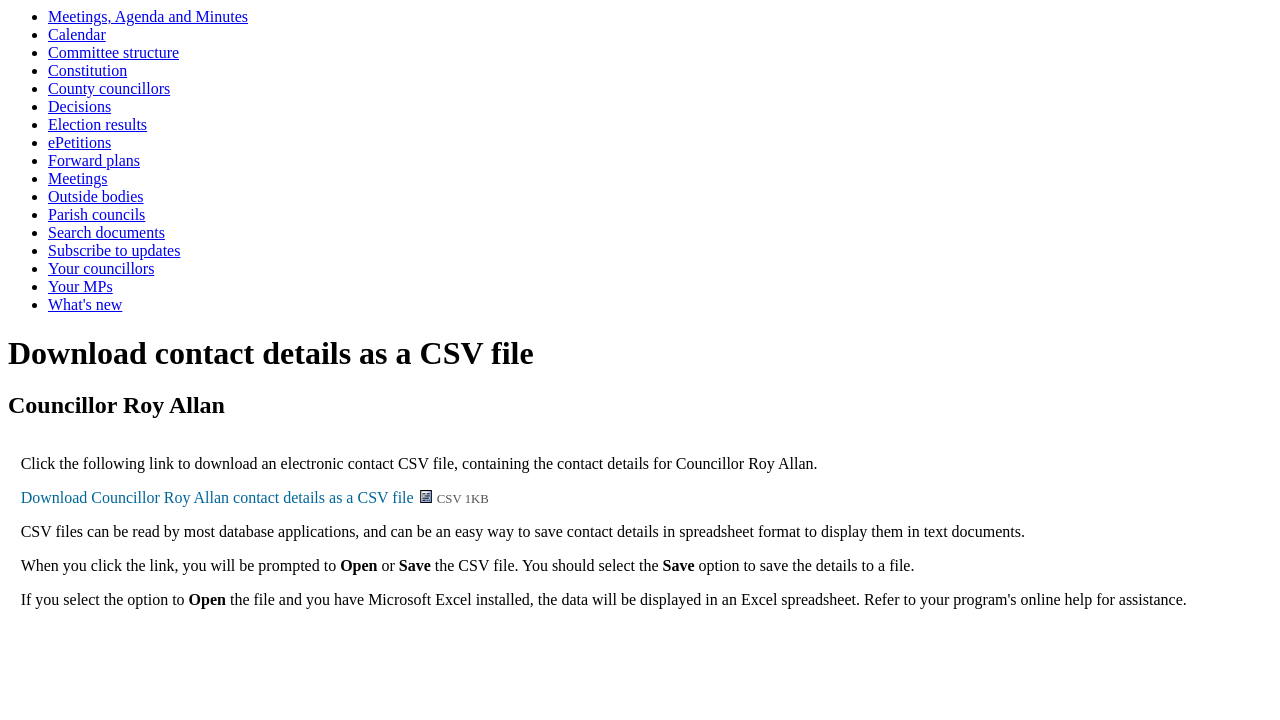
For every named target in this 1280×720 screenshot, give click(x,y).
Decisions (79, 106)
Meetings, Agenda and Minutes (148, 16)
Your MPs (80, 286)
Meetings (78, 178)
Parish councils (96, 214)
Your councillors (101, 268)
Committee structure (113, 52)
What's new (85, 304)
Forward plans (94, 160)
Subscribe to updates (114, 250)
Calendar (77, 34)
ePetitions (79, 142)
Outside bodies (96, 196)
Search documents (106, 232)
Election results (97, 124)
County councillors (109, 88)
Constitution (87, 70)
